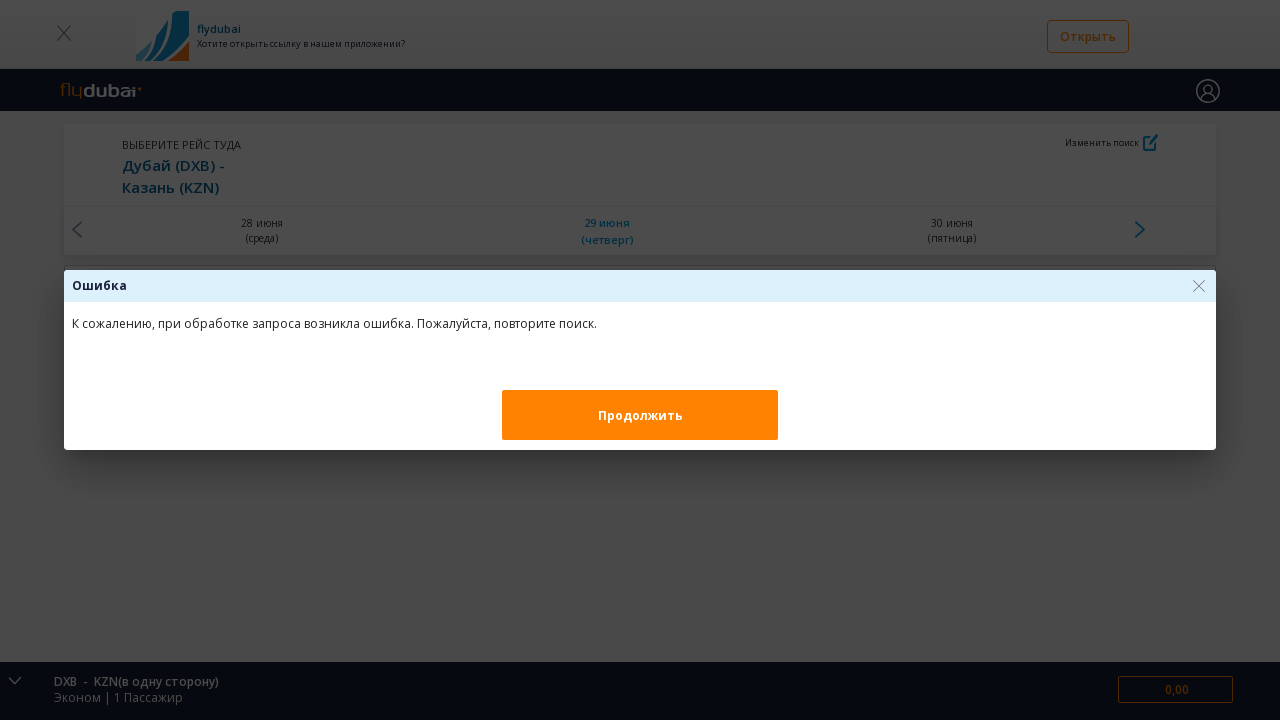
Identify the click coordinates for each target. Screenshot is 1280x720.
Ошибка (99, 285)
